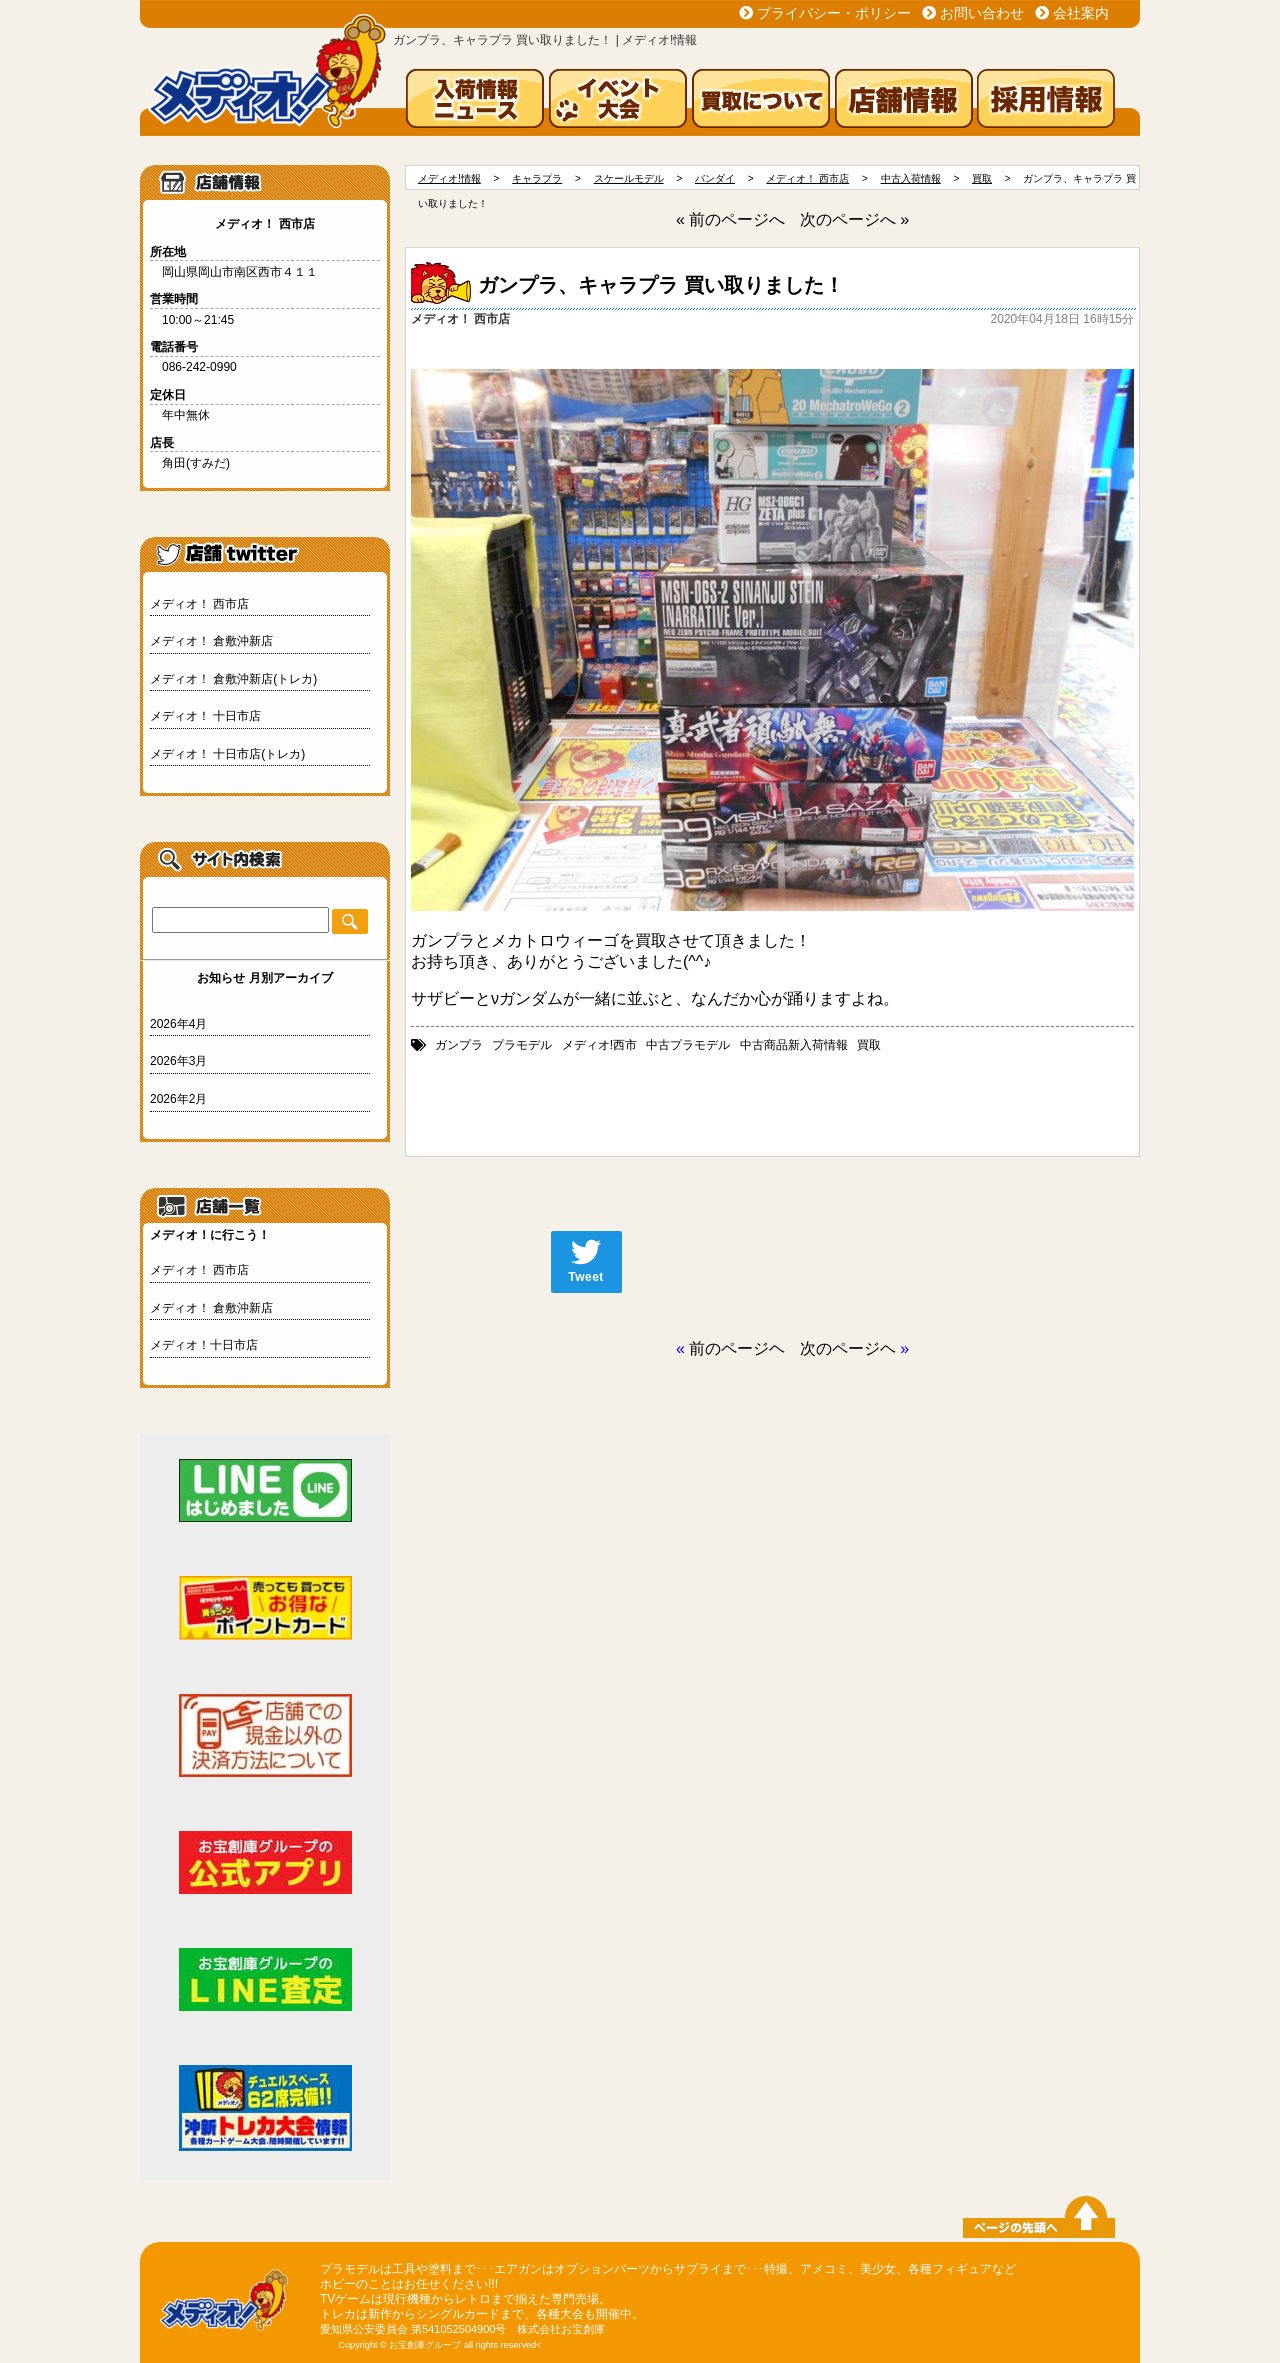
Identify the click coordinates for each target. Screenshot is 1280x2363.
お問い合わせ (982, 13)
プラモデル (522, 1045)
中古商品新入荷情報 (794, 1045)
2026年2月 (178, 1099)
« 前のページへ (730, 219)
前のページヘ (737, 1348)
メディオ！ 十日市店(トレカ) (227, 754)
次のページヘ (848, 1348)
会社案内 (1081, 13)
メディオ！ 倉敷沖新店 (211, 641)
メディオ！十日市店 (204, 1345)
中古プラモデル (688, 1045)
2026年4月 (178, 1024)
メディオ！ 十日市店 (205, 716)
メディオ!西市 (599, 1045)
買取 (869, 1045)
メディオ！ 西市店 (199, 604)
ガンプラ (459, 1045)
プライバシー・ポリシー (834, 13)
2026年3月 (178, 1061)
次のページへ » (854, 219)
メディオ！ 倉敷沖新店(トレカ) (233, 679)
